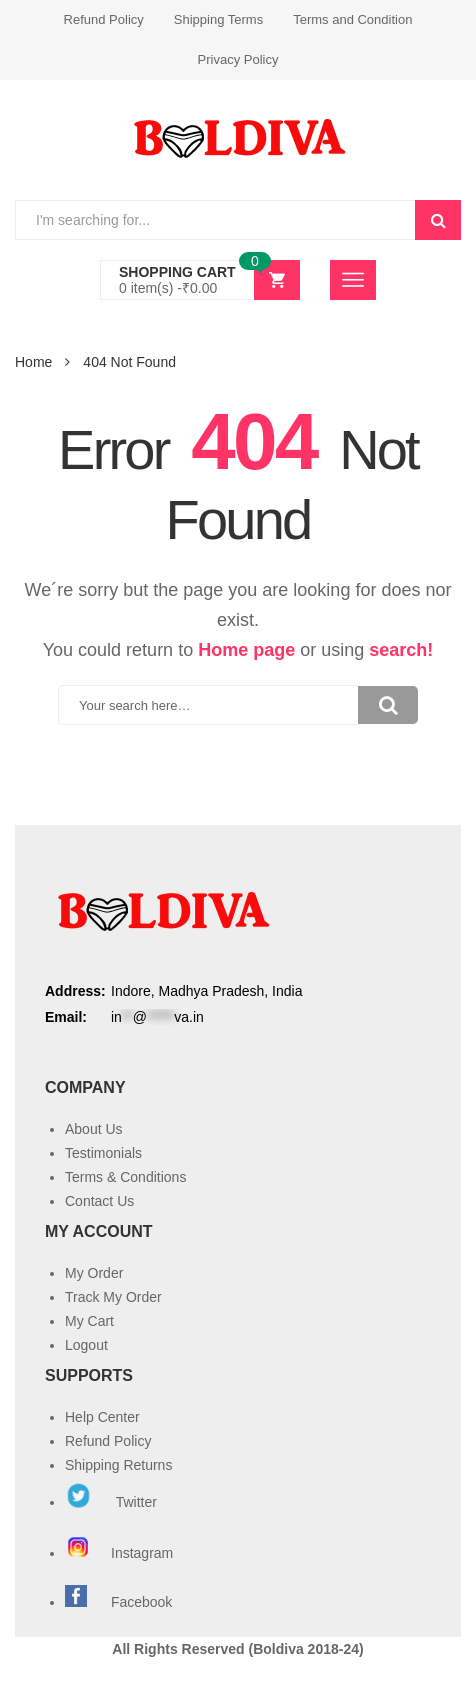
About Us (94, 1129)
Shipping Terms (218, 19)
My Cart (89, 1321)
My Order (94, 1273)
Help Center (102, 1417)
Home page (246, 650)
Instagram (121, 1553)
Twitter (111, 1502)
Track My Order (113, 1297)
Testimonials (103, 1153)
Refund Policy (104, 19)
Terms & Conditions (125, 1177)
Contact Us (99, 1201)
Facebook (141, 1602)
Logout (86, 1345)
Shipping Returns (118, 1465)
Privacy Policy (238, 59)
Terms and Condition (352, 19)
